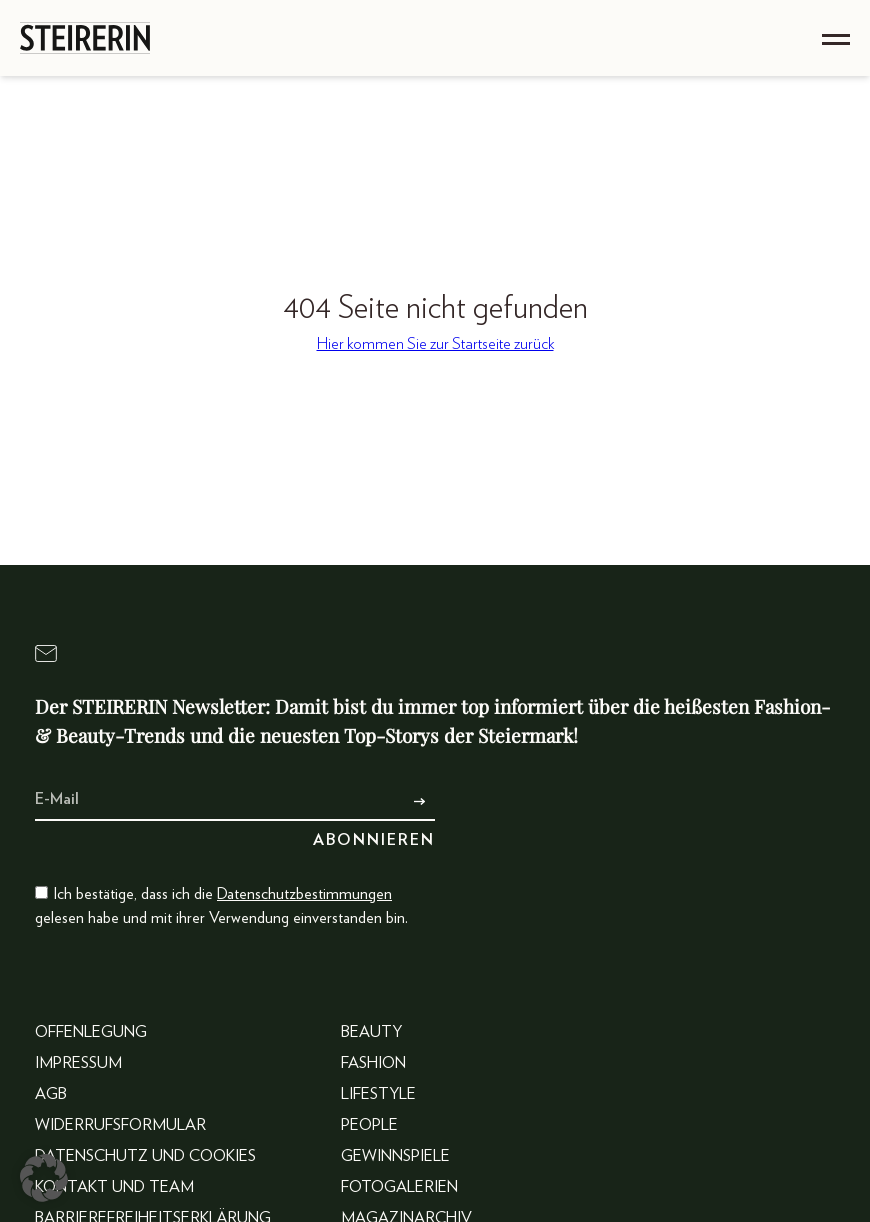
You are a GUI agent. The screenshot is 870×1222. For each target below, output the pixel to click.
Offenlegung (91, 1032)
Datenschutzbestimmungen (304, 894)
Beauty (371, 1032)
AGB (51, 1094)
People (369, 1125)
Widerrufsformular (120, 1125)
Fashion (373, 1063)
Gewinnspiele (395, 1156)
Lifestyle (378, 1094)
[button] (44, 1178)
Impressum (78, 1063)
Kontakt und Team (114, 1187)
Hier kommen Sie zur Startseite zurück (435, 344)
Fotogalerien (399, 1187)
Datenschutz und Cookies (145, 1156)
